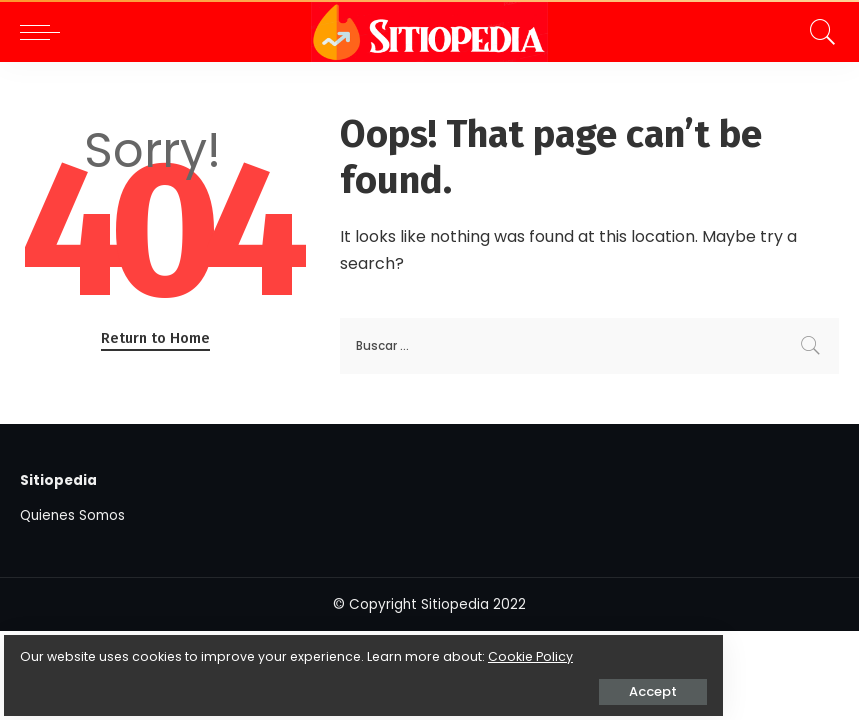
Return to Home (155, 338)
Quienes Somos (72, 515)
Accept (241, 676)
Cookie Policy (77, 641)
